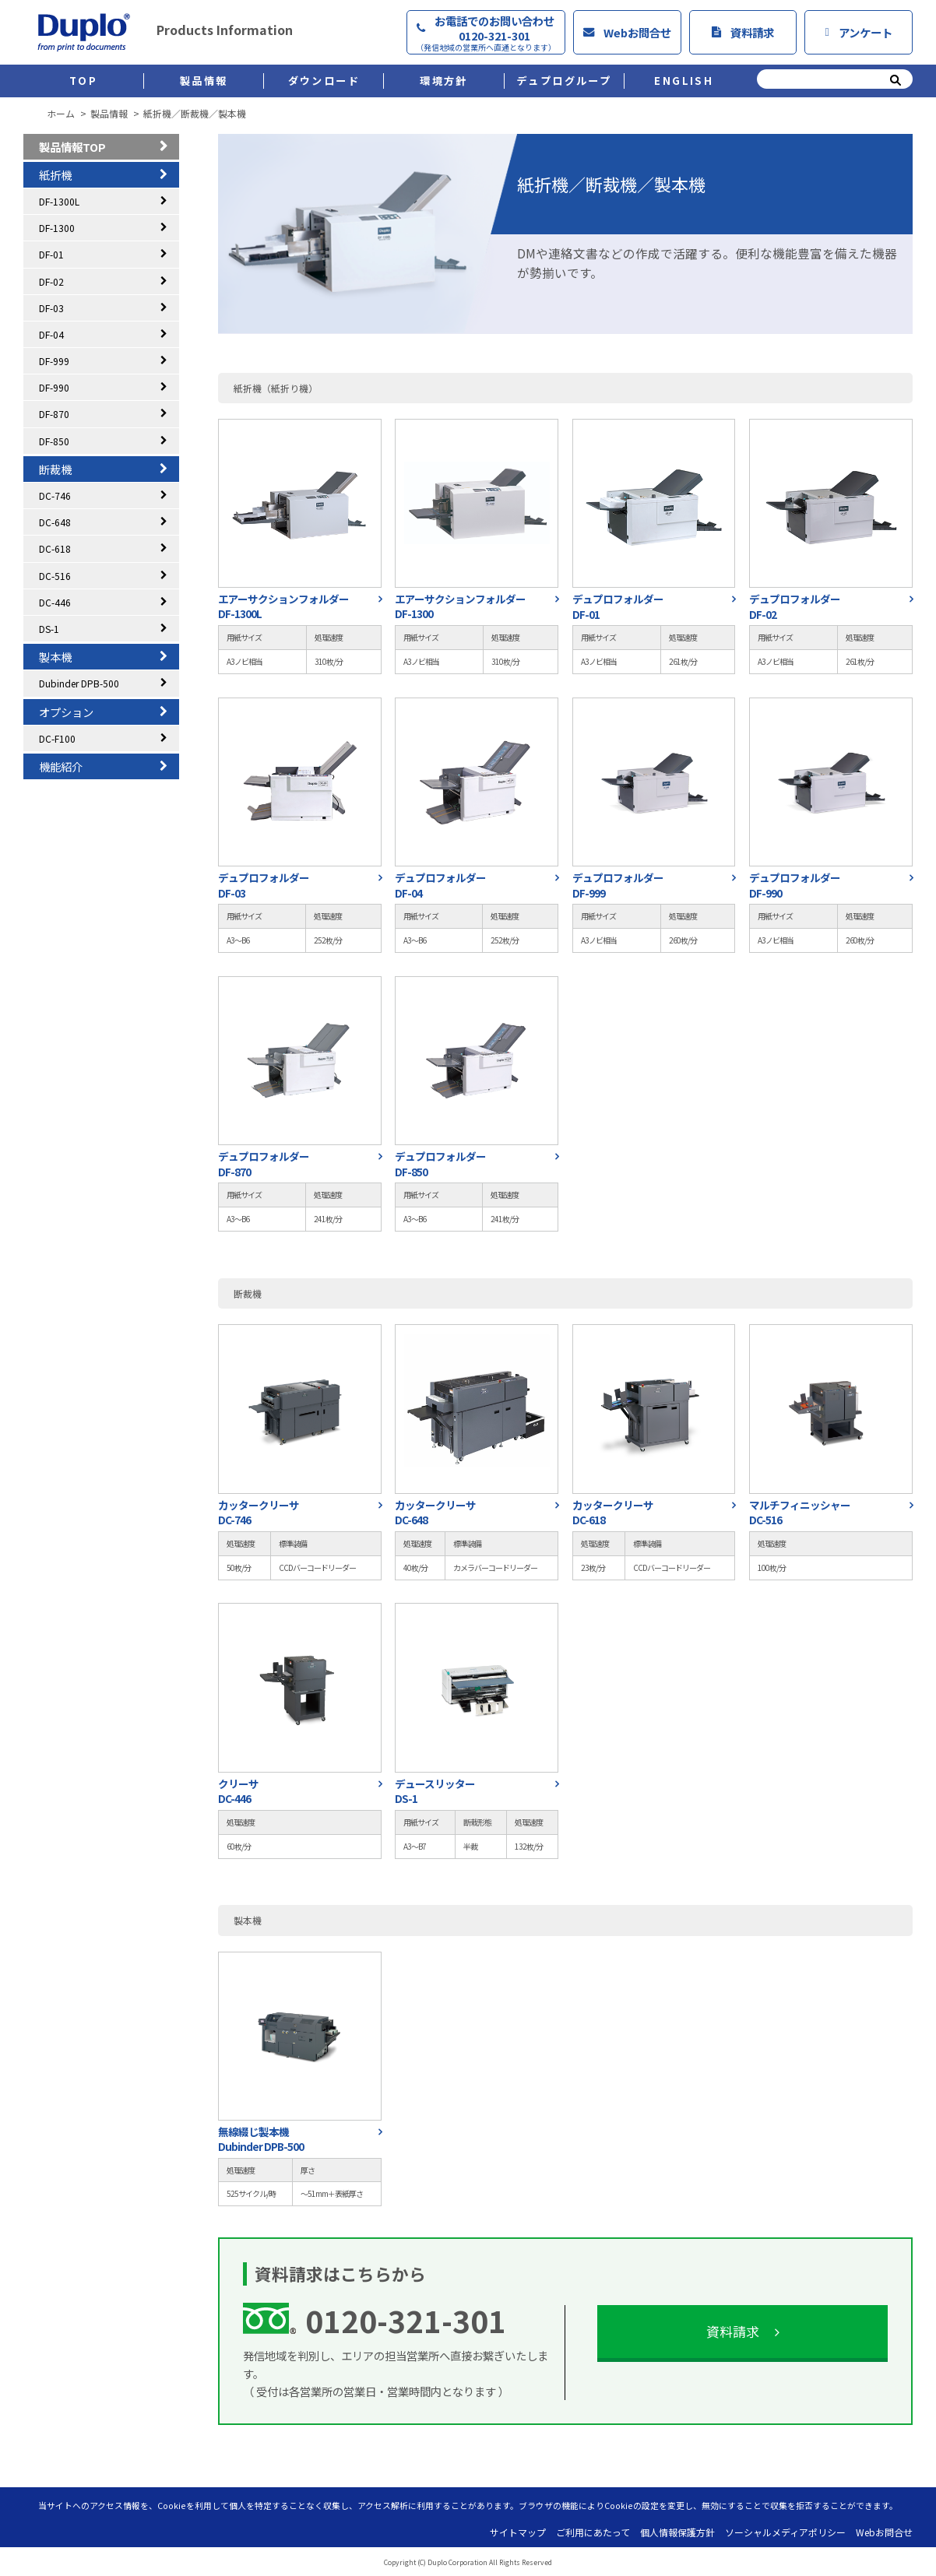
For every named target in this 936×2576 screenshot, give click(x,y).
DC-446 (55, 602)
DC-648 (55, 522)
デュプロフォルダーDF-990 (794, 885)
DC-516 (55, 575)
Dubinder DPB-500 (79, 683)
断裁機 (55, 469)
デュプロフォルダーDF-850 (440, 1164)
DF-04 (51, 334)
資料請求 (743, 32)
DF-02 (51, 281)
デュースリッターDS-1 (435, 1791)
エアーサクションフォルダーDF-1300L (283, 606)
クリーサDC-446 (238, 1791)
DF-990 (54, 387)
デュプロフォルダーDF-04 (440, 885)
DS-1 (49, 628)
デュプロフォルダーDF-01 (617, 606)
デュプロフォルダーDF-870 (263, 1164)
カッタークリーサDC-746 (258, 1512)
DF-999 (54, 360)
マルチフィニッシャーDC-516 (799, 1512)
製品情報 (204, 80)
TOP (83, 80)
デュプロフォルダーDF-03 (263, 885)
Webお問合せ (627, 32)
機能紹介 (61, 766)
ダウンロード (324, 80)
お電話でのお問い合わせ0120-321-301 (486, 32)
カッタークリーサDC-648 (435, 1512)
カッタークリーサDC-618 (612, 1512)
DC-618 (55, 548)
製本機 (55, 656)
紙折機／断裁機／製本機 (194, 113)
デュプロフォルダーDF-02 (794, 606)
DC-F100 (57, 738)
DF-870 (54, 413)
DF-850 (54, 441)
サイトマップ (518, 2532)
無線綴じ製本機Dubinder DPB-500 (261, 2139)
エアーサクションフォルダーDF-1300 (460, 606)
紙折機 (55, 175)
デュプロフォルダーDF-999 (617, 885)
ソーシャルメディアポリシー (785, 2532)
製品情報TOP (72, 147)
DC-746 (55, 495)
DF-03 (51, 308)
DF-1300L (59, 201)
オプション (66, 712)
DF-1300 (57, 227)
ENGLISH (683, 80)
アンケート (858, 32)
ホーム (61, 113)
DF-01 (51, 254)
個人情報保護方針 (677, 2532)
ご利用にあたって (593, 2532)
